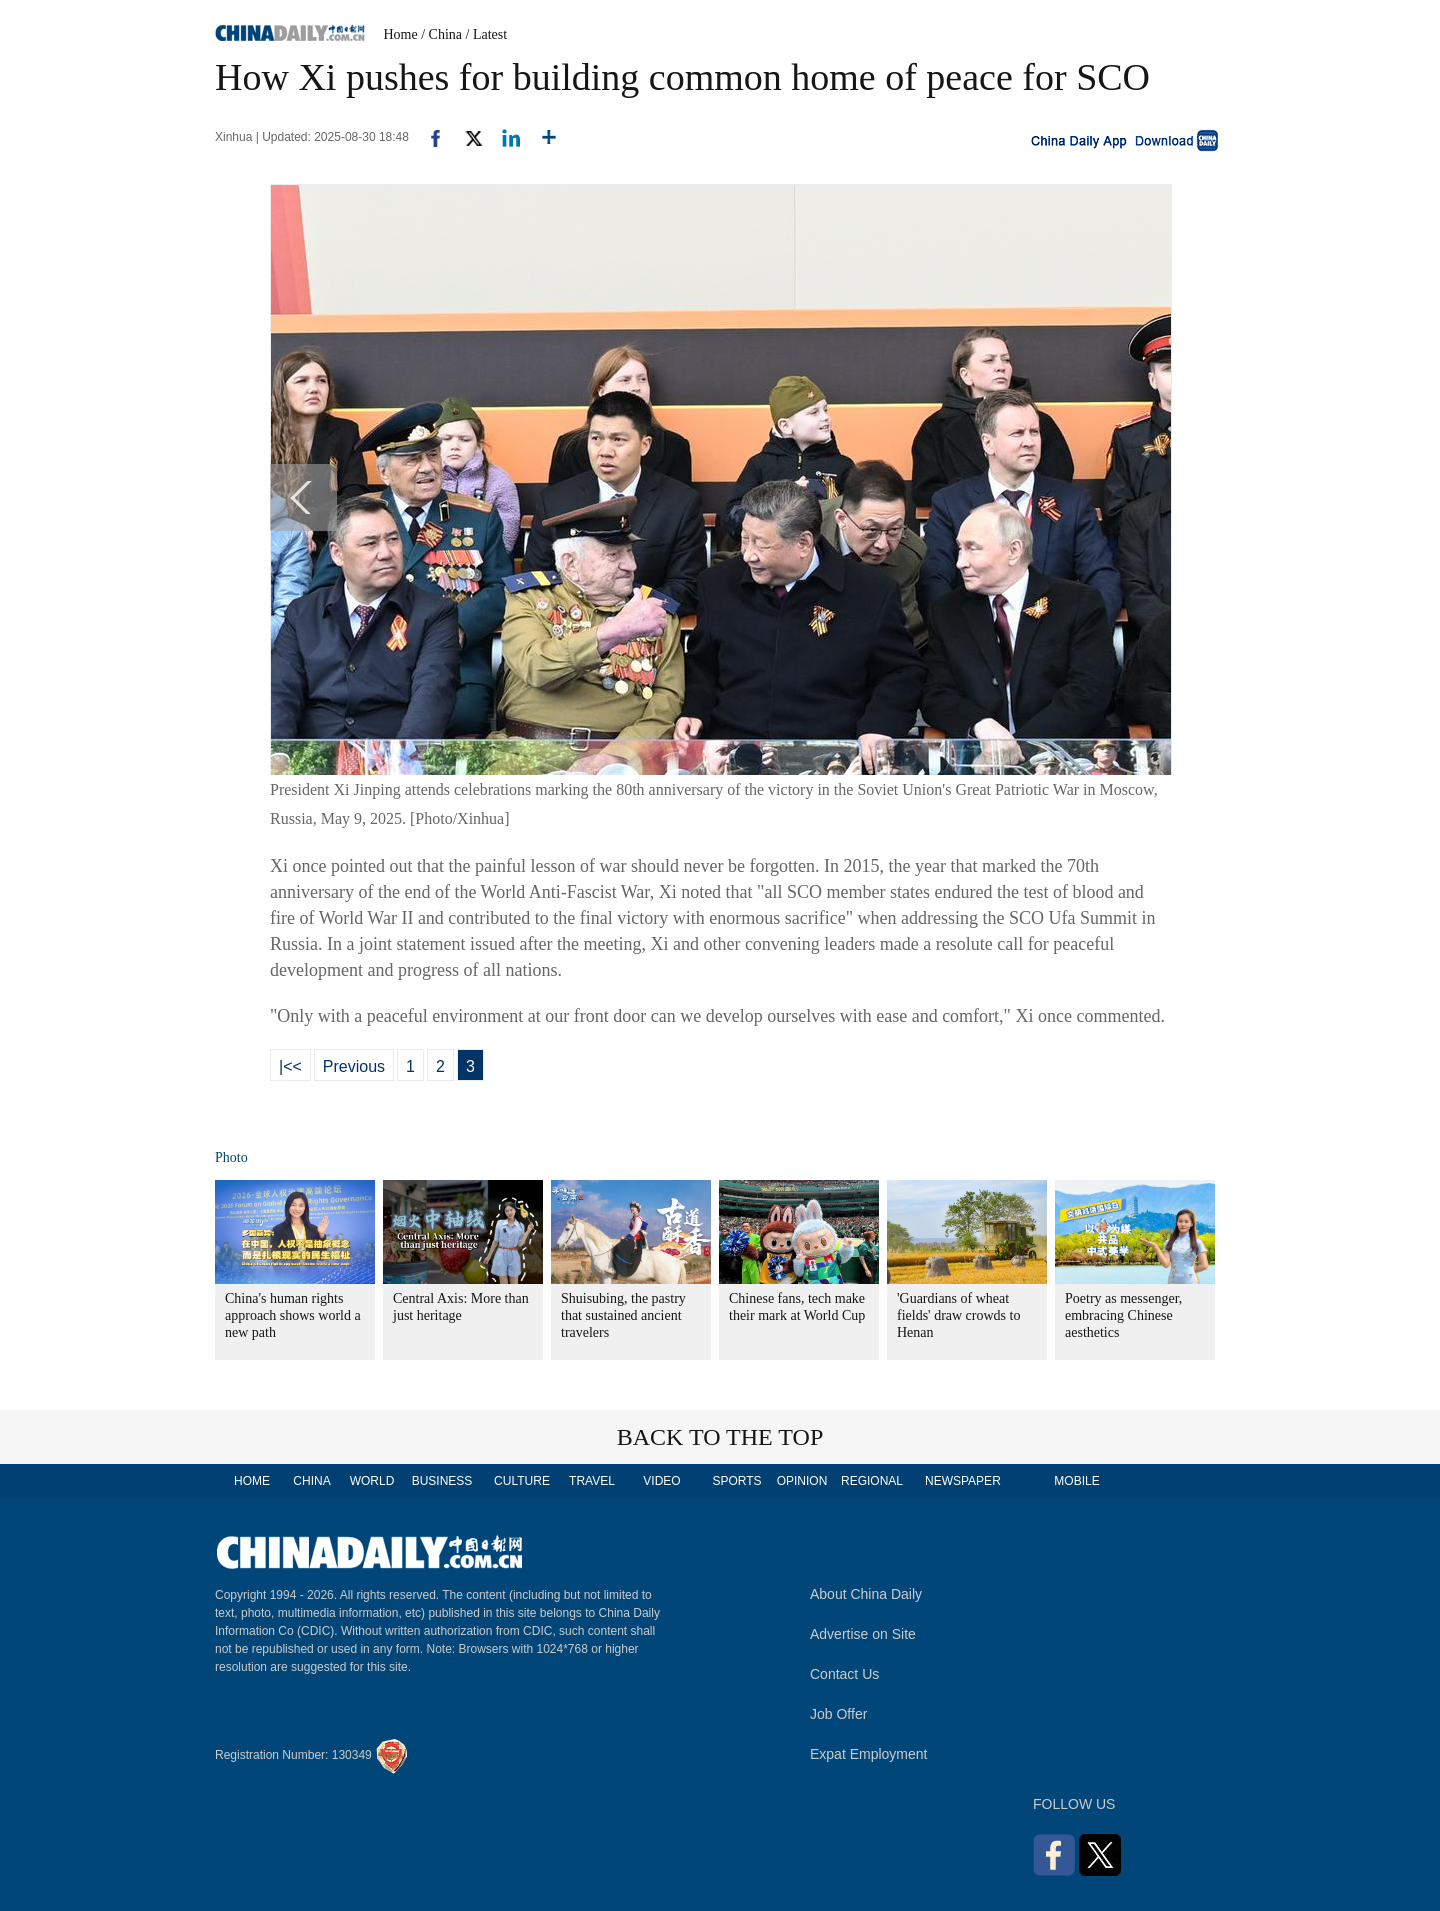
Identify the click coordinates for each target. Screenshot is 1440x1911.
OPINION (802, 1481)
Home (401, 34)
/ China (441, 34)
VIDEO (661, 1481)
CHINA (311, 1481)
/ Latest (487, 34)
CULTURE (522, 1481)
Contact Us (844, 1674)
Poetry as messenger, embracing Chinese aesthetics (1123, 1315)
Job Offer (838, 1714)
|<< (290, 1066)
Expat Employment (869, 1754)
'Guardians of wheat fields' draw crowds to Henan (958, 1315)
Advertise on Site (863, 1634)
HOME (252, 1481)
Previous (354, 1066)
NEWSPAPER (962, 1481)
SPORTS (736, 1481)
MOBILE (1076, 1481)
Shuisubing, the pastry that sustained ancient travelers (623, 1315)
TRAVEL (592, 1481)
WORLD (372, 1481)
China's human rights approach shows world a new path (293, 1315)
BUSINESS (442, 1481)
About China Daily (866, 1594)
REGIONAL (872, 1481)
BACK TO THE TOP (720, 1437)
